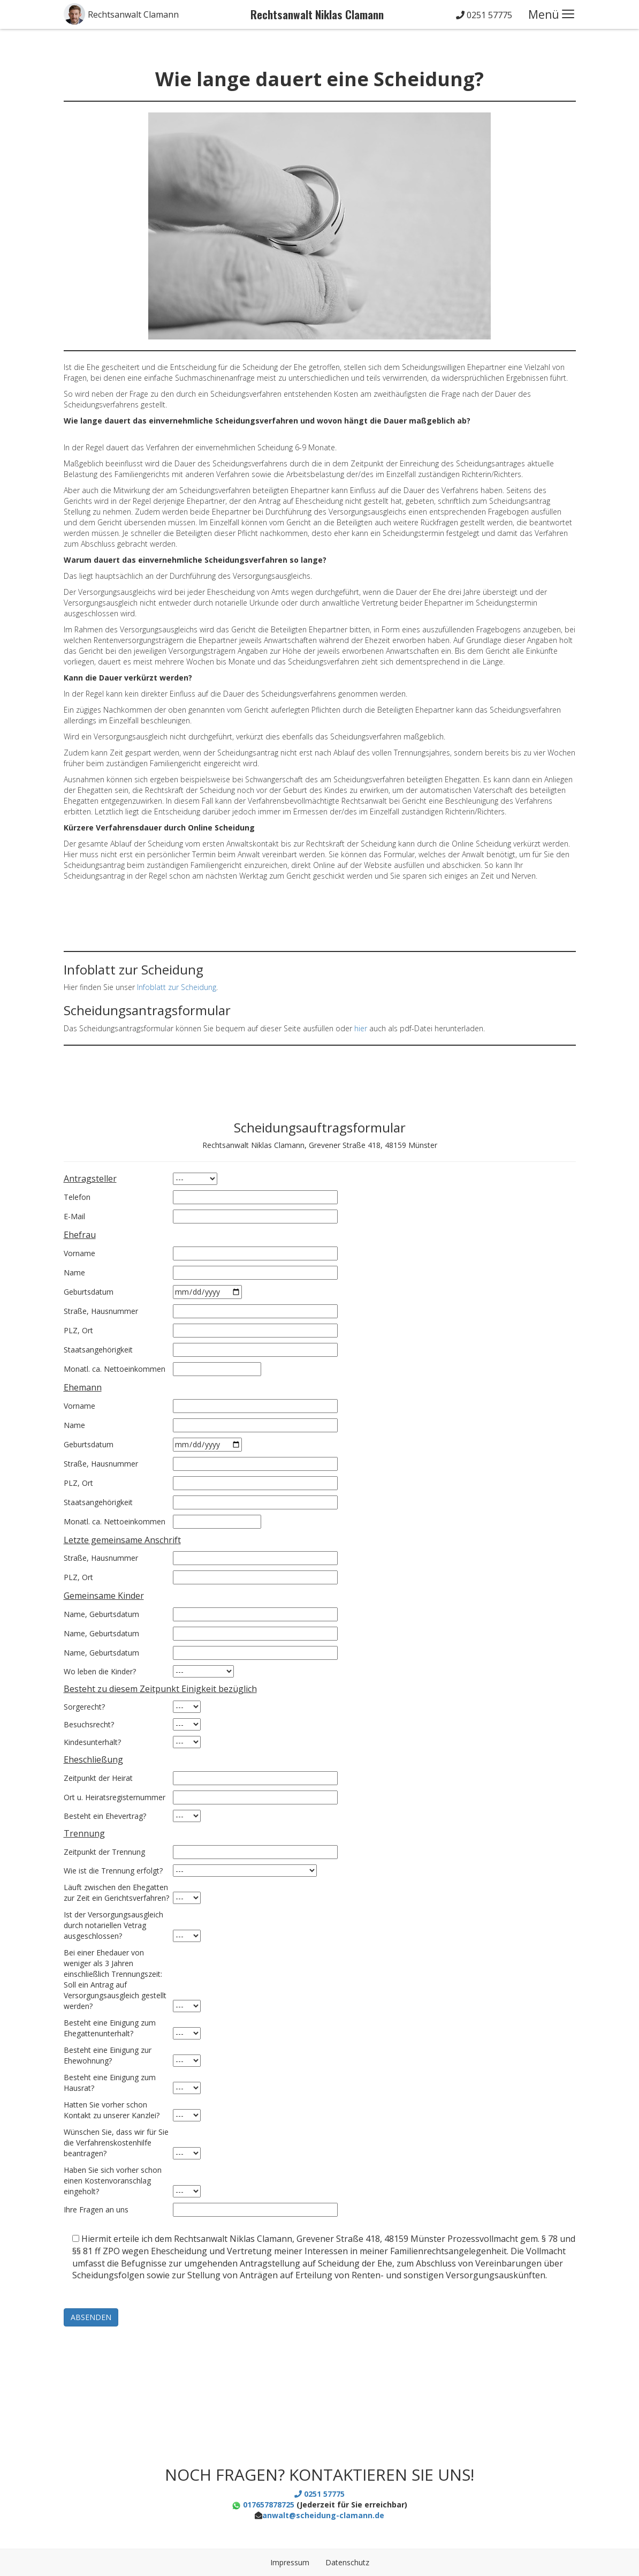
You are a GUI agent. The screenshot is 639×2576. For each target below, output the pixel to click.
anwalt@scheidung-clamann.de (323, 2515)
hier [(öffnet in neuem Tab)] (360, 1028)
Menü (543, 14)
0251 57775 (484, 15)
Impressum (289, 2562)
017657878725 (263, 2504)
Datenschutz (347, 2562)
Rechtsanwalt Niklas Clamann (317, 14)
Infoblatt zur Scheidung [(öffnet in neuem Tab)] (176, 987)
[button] (121, 13)
